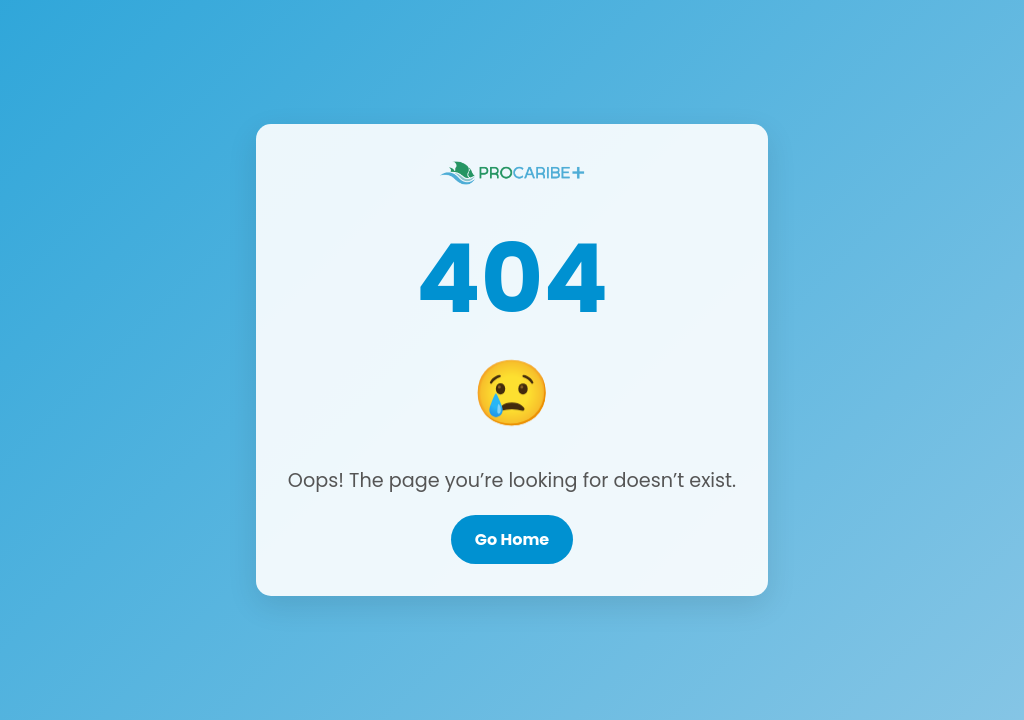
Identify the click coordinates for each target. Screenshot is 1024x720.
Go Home (512, 539)
